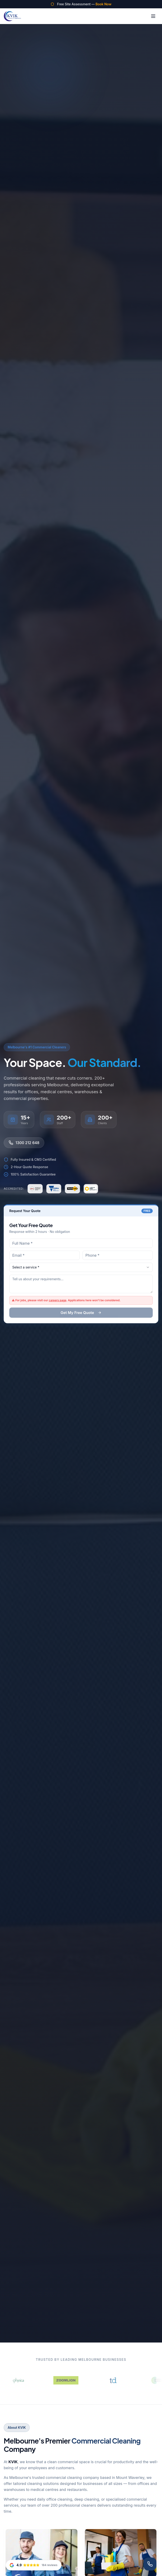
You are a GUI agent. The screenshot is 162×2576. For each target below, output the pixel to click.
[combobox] (81, 1267)
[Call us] (149, 2564)
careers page (57, 1300)
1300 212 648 (24, 1142)
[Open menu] (153, 16)
